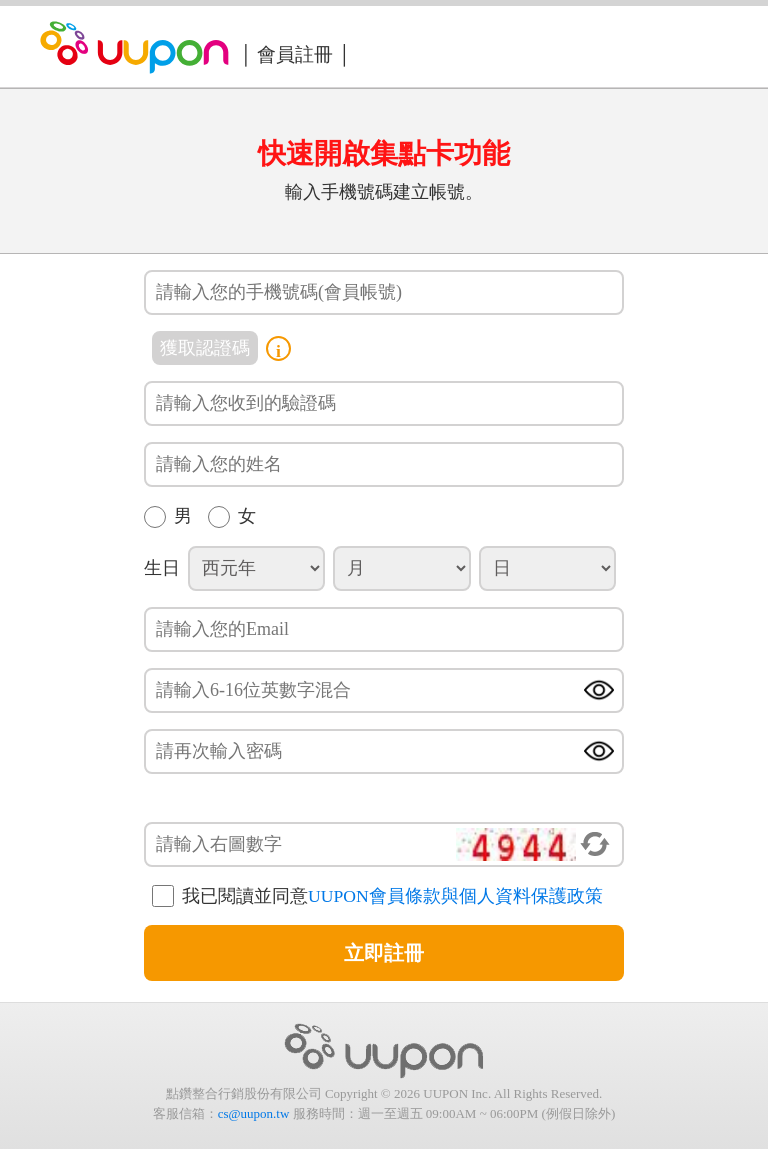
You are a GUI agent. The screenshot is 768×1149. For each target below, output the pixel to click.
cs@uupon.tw (254, 1113)
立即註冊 (384, 953)
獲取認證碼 (205, 348)
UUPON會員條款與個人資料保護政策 (455, 896)
